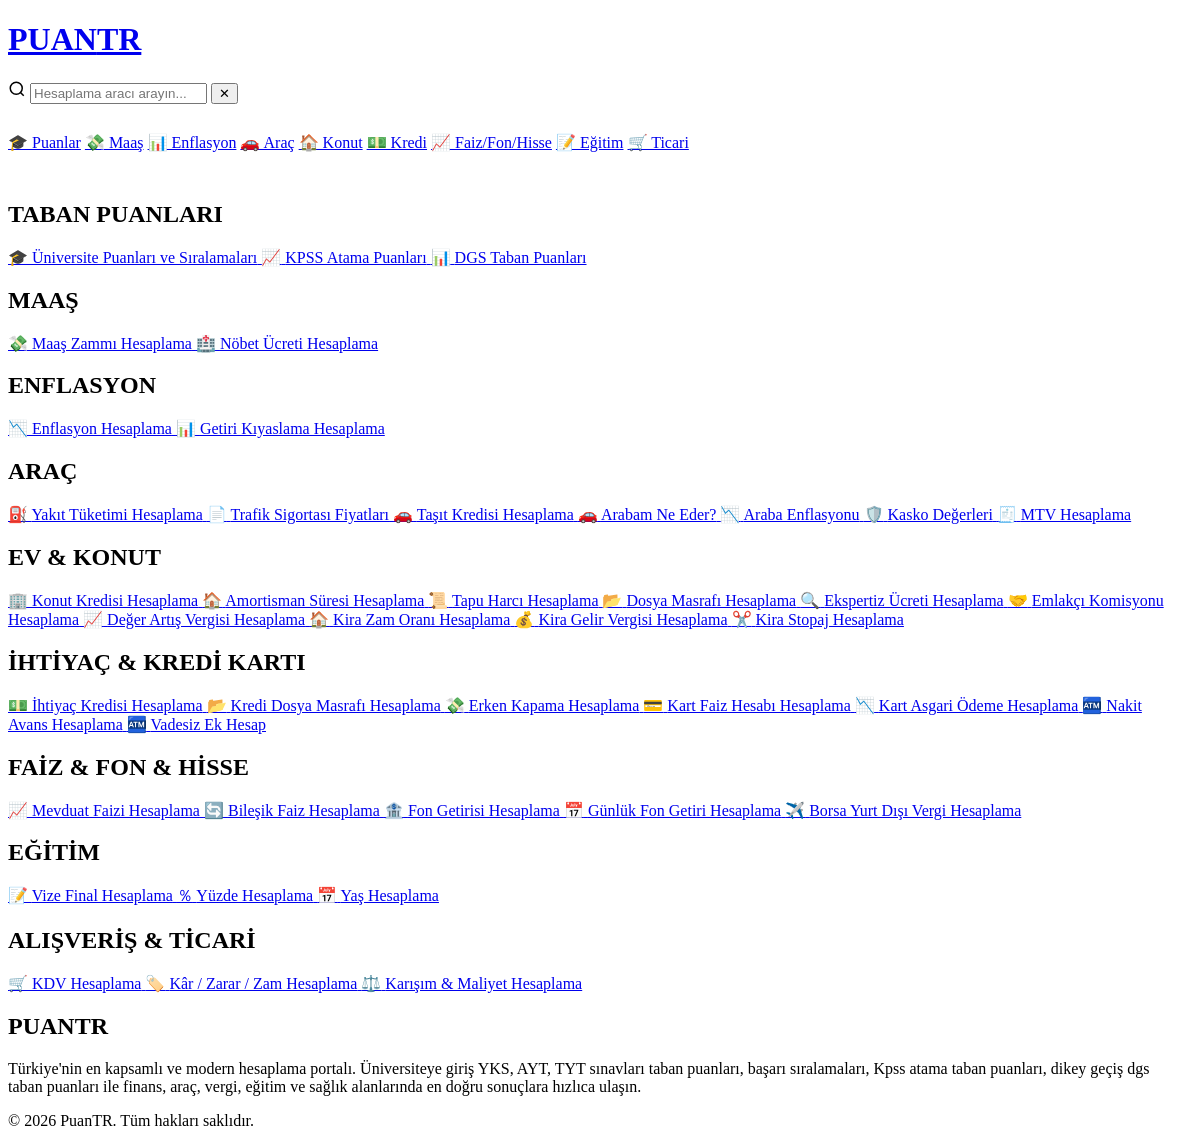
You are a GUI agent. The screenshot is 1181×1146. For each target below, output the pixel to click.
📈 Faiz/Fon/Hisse (491, 142)
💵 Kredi (397, 142)
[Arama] (118, 93)
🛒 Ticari (658, 142)
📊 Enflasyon (192, 142)
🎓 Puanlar (44, 142)
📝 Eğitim (590, 142)
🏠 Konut (331, 142)
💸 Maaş (114, 142)
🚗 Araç (267, 142)
